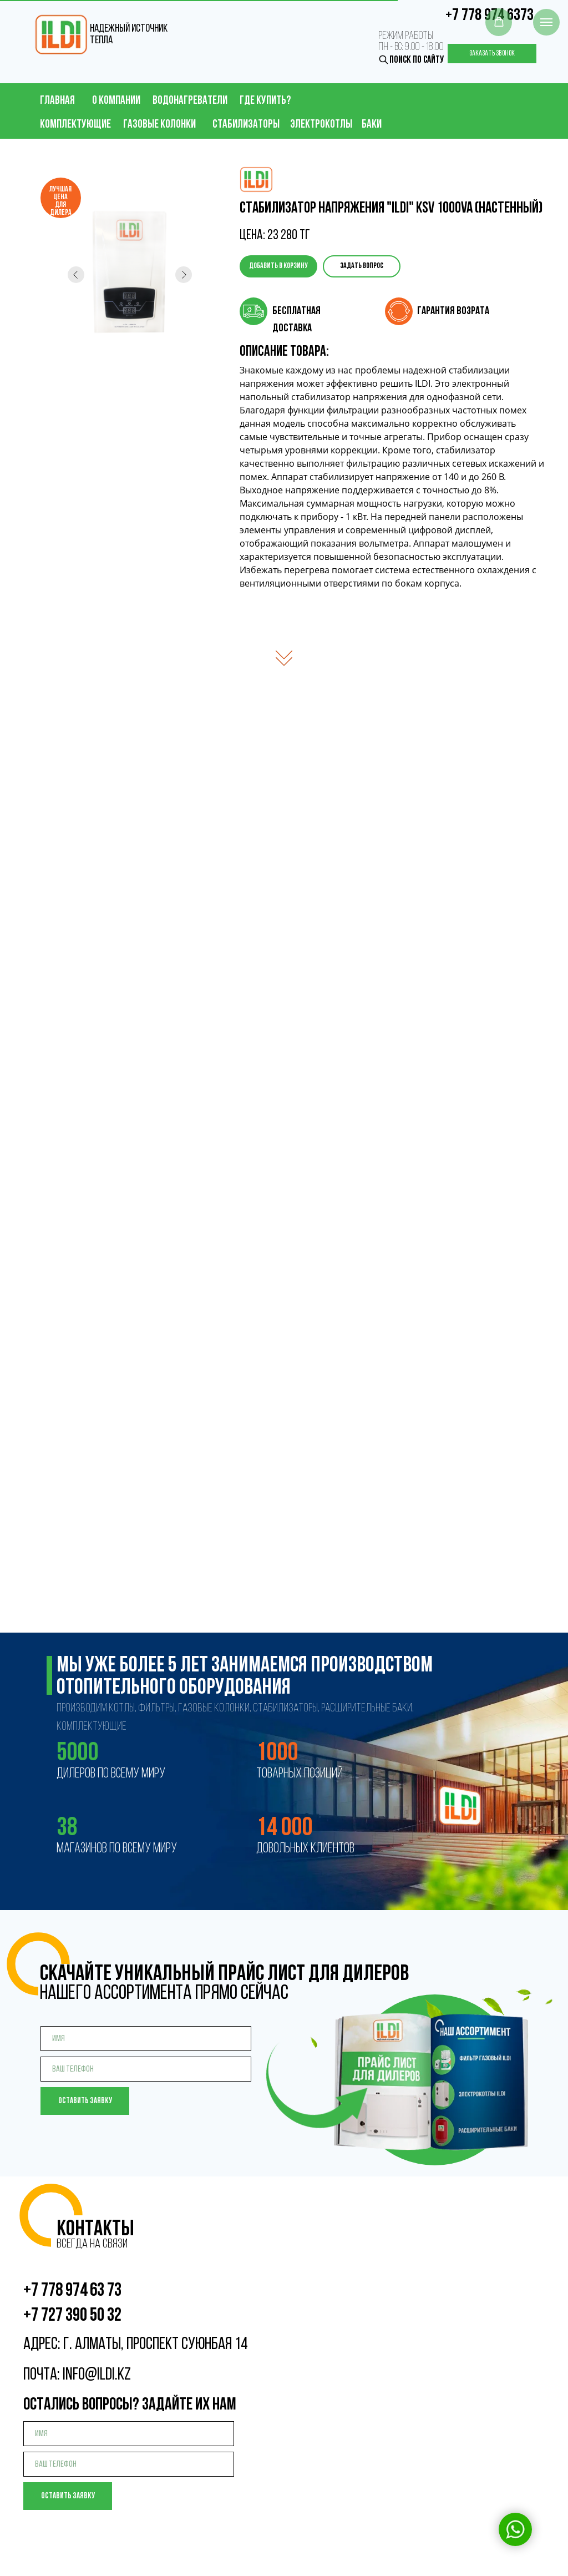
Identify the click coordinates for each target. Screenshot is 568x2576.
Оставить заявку (85, 2101)
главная (57, 101)
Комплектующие (75, 124)
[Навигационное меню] (546, 22)
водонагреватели (190, 101)
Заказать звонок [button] (492, 53)
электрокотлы (321, 124)
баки (372, 124)
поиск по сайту (416, 60)
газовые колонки (159, 124)
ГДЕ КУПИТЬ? (265, 101)
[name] (145, 2038)
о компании (116, 101)
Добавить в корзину (278, 266)
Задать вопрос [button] (361, 266)
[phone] (145, 2069)
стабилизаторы (246, 124)
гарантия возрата (453, 311)
